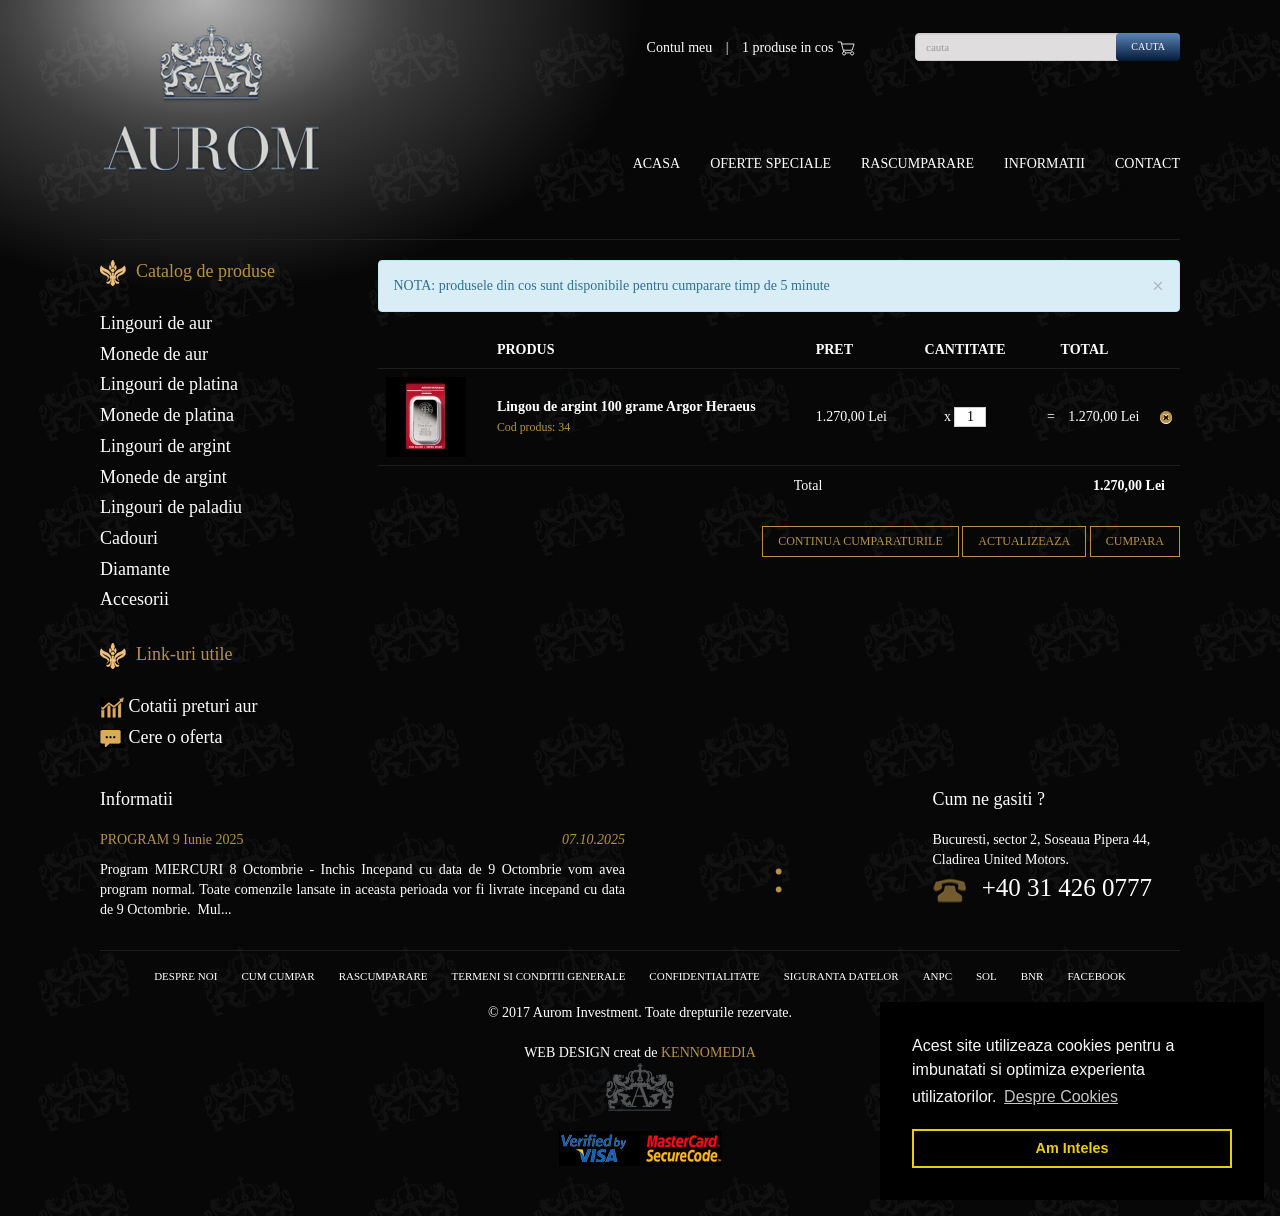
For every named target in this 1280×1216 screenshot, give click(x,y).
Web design (567, 1052)
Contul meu (680, 47)
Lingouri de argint (165, 446)
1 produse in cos (798, 48)
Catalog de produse (205, 271)
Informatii (1044, 163)
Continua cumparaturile (860, 541)
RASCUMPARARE (383, 976)
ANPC (937, 976)
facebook (1096, 976)
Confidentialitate (704, 976)
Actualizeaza (1024, 541)
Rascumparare (917, 163)
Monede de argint (163, 477)
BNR (1032, 976)
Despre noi (185, 976)
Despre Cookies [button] (1061, 1096)
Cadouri (129, 538)
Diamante (135, 569)
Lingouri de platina (169, 384)
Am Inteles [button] (1072, 1148)
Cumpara (1135, 541)
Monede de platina (167, 415)
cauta (1148, 46)
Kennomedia (708, 1052)
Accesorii (134, 599)
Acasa (656, 163)
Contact (1147, 163)
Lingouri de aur (156, 323)
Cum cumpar (277, 976)
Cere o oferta (161, 737)
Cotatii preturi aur (178, 706)
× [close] (1158, 286)
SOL (986, 976)
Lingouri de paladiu (171, 507)
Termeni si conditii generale (539, 976)
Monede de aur (154, 354)
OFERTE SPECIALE (770, 163)
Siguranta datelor (841, 976)
